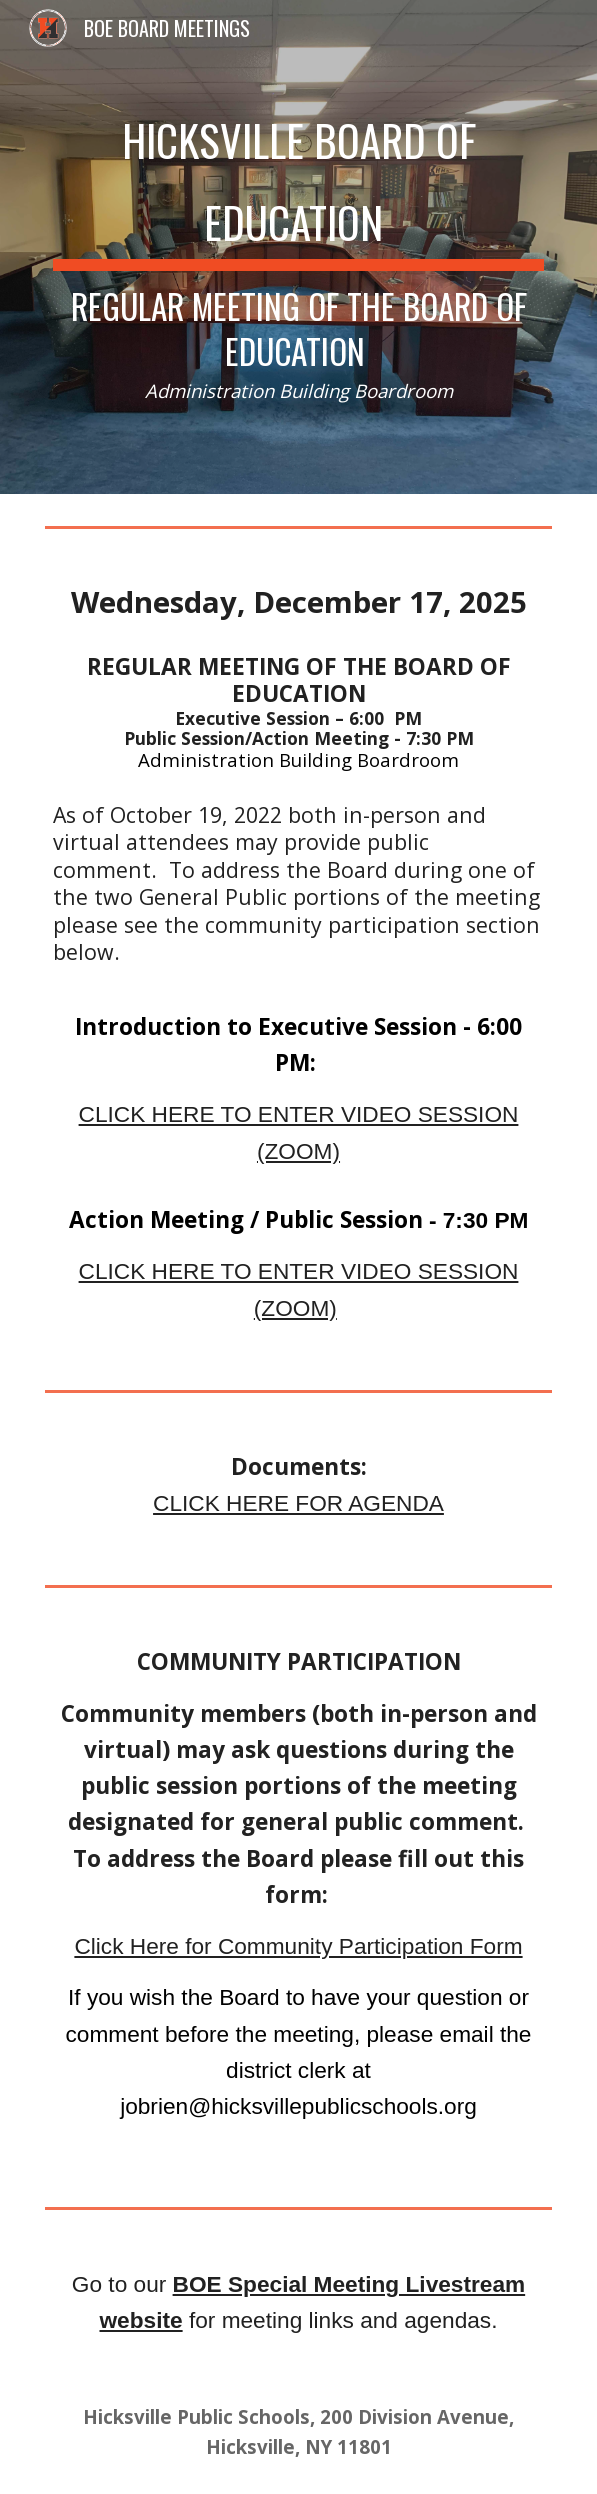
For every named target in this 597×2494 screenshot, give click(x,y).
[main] (298, 247)
